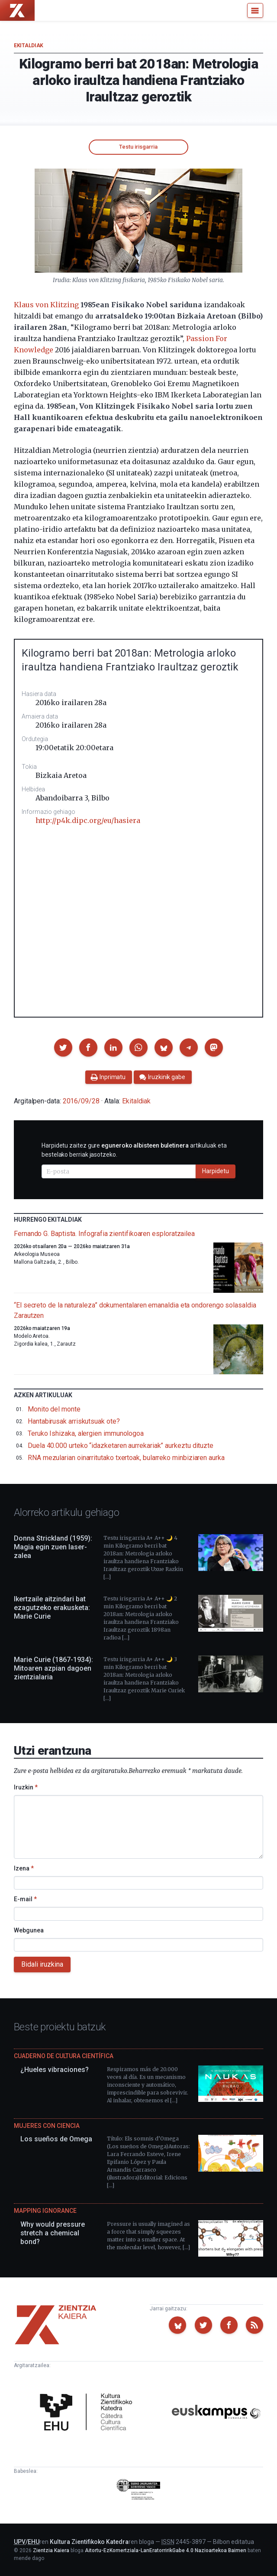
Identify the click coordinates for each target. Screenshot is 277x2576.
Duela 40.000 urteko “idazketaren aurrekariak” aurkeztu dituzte (120, 1445)
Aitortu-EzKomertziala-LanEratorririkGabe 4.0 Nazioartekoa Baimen (165, 2550)
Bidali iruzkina (42, 1964)
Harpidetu (215, 1171)
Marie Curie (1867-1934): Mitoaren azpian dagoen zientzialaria (53, 1668)
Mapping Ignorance (45, 2210)
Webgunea (29, 1930)
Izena (24, 1868)
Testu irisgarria (138, 146)
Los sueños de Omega (56, 2139)
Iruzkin (26, 1787)
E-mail (25, 1899)
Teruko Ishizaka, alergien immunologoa (86, 1433)
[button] (63, 1047)
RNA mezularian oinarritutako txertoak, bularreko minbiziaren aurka (126, 1458)
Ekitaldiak (28, 45)
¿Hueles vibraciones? (54, 2069)
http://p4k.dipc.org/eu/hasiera (87, 820)
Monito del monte (54, 1409)
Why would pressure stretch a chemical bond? (52, 2233)
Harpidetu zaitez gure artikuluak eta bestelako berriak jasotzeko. (134, 1150)
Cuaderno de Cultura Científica (63, 2055)
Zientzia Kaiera (51, 2550)
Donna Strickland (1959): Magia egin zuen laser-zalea (53, 1547)
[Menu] (255, 10)
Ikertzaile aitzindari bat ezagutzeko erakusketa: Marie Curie (52, 1607)
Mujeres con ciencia (47, 2125)
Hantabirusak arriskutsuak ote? (74, 1421)
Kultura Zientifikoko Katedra (89, 2541)
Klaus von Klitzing (46, 304)
